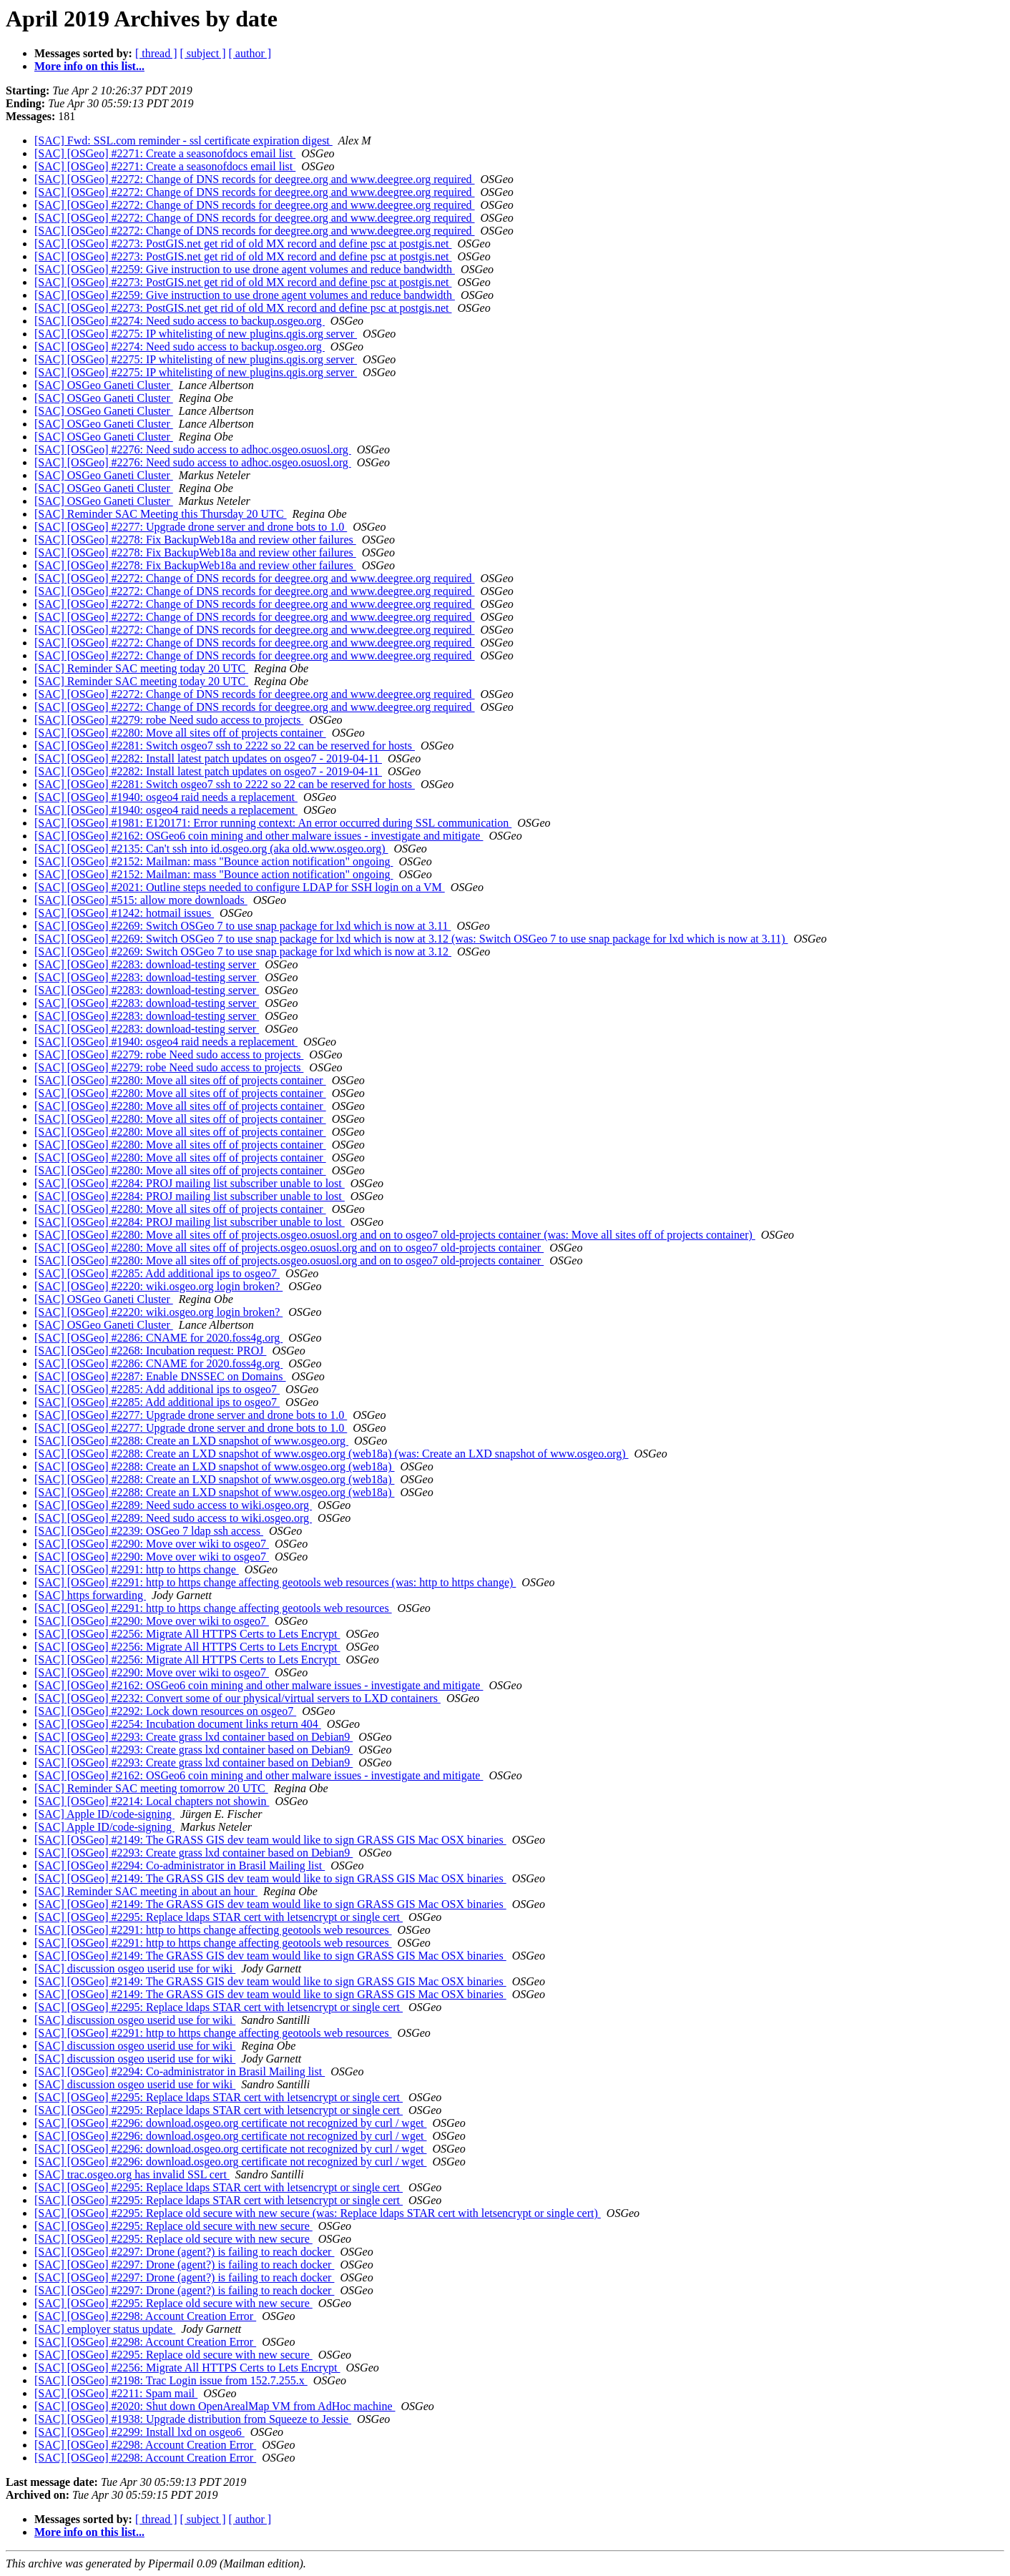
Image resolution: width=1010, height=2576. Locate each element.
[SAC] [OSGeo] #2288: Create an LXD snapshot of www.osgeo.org (191, 1441)
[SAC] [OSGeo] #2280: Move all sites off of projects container (180, 733)
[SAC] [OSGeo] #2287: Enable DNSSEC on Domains (160, 1376)
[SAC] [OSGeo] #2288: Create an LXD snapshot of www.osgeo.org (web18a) (214, 1466)
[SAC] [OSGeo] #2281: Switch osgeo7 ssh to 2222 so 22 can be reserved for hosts (224, 745)
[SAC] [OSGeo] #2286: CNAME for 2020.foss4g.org (158, 1338)
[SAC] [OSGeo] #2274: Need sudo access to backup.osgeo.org (179, 321)
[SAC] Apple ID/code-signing (104, 1814)
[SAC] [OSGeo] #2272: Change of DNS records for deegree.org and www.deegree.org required (254, 179)
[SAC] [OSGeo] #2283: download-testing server (146, 964)
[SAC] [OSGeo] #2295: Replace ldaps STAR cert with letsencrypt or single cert (218, 1917)
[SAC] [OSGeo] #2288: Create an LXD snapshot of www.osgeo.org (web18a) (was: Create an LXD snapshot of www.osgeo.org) (331, 1453)
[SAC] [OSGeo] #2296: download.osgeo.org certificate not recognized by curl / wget (230, 2123)
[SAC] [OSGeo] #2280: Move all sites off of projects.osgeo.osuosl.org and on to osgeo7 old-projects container (289, 1248)
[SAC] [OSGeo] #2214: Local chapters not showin (151, 1801)
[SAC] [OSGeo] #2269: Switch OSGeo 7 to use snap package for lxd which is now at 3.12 (242, 951)
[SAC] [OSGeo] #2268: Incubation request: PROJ (150, 1350)
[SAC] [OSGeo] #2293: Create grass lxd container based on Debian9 (193, 1737)
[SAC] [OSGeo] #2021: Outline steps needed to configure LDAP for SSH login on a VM (239, 887)
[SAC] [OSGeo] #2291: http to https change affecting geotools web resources (213, 1608)
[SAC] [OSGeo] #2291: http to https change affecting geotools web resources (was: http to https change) (275, 1582)
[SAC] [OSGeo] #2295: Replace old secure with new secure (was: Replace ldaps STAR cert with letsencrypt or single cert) (317, 2213)
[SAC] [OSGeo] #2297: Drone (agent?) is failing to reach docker (184, 2252)
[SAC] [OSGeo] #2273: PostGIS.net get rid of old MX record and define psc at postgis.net (242, 243)
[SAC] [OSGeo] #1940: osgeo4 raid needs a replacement (166, 797)
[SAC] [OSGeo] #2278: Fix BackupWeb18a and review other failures (195, 540)
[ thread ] (156, 53)
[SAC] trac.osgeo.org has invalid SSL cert (132, 2174)
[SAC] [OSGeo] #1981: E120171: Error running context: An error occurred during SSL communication (272, 823)
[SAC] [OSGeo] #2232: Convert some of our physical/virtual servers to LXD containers (237, 1698)
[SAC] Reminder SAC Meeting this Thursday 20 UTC (160, 514)
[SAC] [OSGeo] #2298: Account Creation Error (145, 2316)
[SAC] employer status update (104, 2329)
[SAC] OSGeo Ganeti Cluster (103, 385)
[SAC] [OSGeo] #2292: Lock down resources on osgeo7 (165, 1711)
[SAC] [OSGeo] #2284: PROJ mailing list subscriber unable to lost (189, 1183)
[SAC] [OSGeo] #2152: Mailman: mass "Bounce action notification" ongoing (213, 861)
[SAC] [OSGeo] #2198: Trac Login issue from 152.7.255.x (171, 2380)
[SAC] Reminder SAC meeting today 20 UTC (141, 668)
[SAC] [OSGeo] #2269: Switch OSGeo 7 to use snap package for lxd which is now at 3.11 (242, 926)
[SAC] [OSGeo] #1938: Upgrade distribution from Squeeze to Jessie (192, 2419)
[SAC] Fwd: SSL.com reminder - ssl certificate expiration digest (183, 140)
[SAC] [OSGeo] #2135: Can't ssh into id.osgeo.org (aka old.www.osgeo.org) (211, 848)
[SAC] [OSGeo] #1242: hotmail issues (124, 913)
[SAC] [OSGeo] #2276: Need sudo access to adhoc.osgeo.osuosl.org (192, 449)
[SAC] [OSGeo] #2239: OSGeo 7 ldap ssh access (148, 1531)
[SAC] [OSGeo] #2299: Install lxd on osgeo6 (139, 2432)
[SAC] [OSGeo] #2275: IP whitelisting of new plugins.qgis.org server (195, 334)
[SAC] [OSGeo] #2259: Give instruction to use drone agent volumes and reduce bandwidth (244, 269)
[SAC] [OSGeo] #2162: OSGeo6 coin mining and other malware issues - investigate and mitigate (258, 836)
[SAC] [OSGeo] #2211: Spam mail (115, 2393)
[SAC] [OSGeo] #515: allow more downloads (140, 900)
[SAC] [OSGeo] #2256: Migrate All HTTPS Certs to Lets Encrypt (187, 1634)
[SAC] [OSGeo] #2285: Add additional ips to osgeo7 (157, 1273)
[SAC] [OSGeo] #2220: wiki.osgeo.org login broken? (158, 1286)
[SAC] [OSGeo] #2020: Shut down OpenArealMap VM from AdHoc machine (215, 2406)
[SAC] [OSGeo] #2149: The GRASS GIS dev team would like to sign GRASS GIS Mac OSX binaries (270, 1840)
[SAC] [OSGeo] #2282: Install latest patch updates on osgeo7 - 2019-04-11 (208, 758)
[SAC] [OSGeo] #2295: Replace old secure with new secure (173, 2226)
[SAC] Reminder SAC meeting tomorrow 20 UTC (151, 1788)
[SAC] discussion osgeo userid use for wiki (134, 1968)
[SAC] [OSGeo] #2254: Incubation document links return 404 (177, 1724)
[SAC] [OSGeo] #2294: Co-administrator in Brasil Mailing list (179, 1865)
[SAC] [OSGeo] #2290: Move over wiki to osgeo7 (151, 1544)
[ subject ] (203, 53)
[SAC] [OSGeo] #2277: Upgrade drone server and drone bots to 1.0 (190, 527)
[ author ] (250, 53)
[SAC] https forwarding (90, 1595)
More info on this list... (89, 66)
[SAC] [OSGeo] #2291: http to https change (136, 1569)
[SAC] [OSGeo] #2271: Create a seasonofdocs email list (164, 153)
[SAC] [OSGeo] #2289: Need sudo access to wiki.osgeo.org (173, 1505)
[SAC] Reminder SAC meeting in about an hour (146, 1891)
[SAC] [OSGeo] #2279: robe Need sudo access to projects (168, 720)
